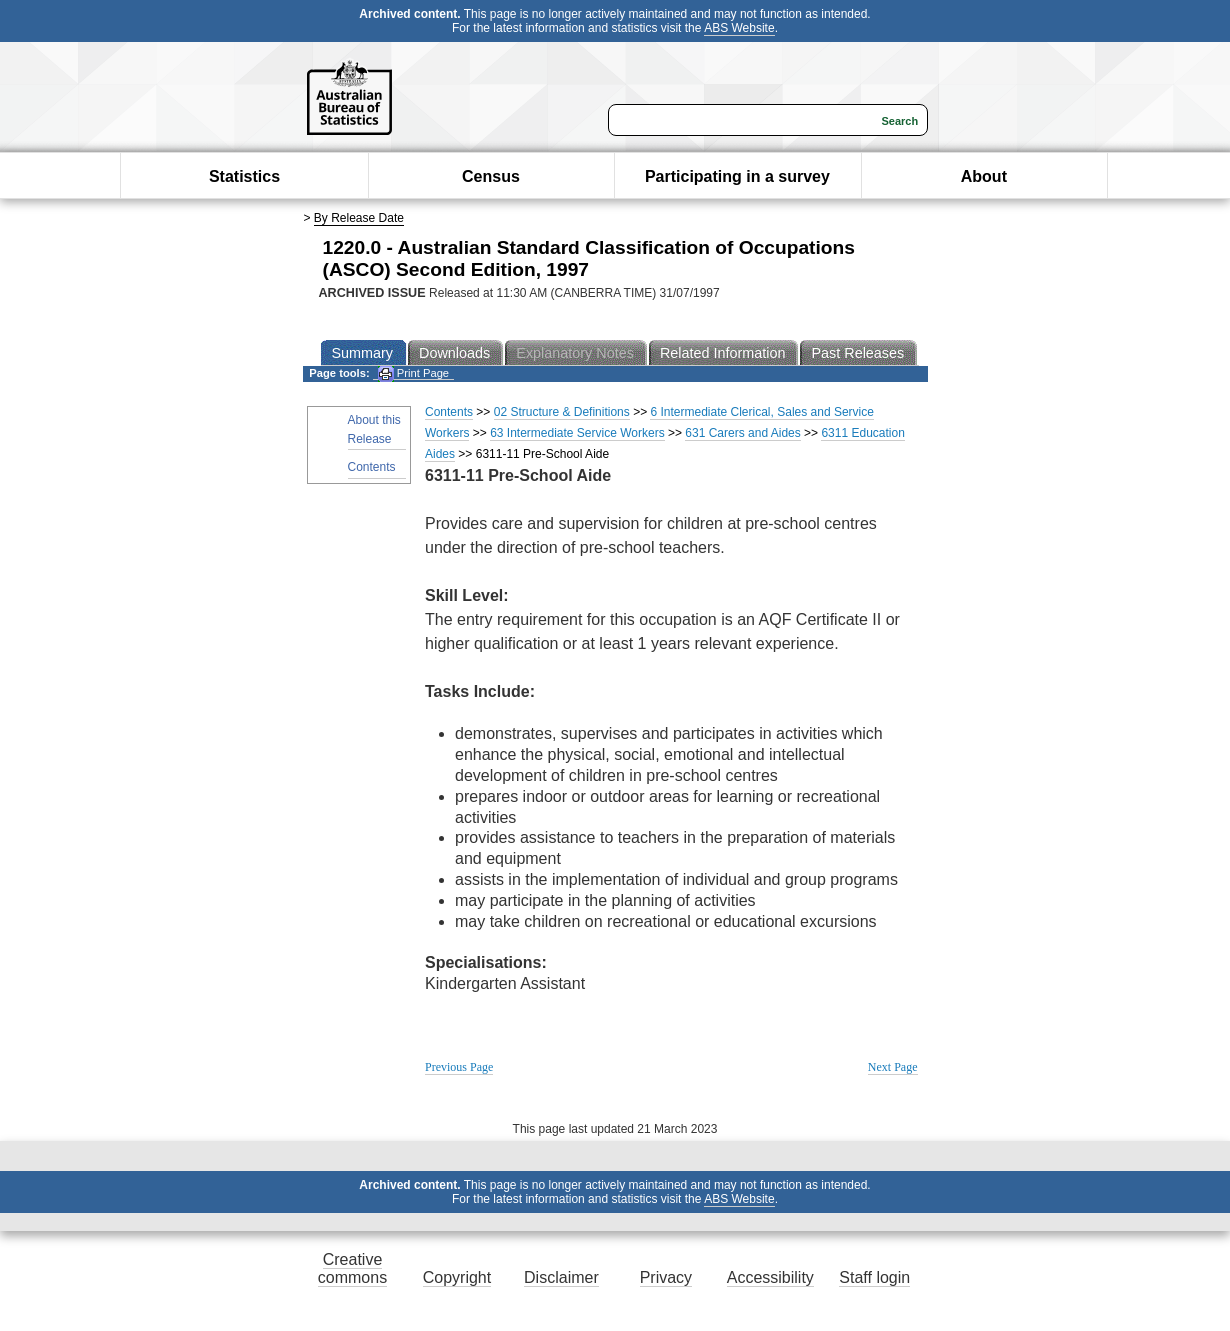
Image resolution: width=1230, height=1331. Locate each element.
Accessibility (770, 1277)
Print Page (413, 373)
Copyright (457, 1277)
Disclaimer (561, 1277)
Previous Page (459, 1067)
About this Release (374, 429)
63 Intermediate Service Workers (577, 433)
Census (491, 176)
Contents (372, 467)
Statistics (244, 176)
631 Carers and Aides (742, 433)
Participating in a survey (737, 176)
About (984, 176)
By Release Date (359, 218)
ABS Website (739, 28)
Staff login (874, 1277)
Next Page (893, 1067)
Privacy (666, 1277)
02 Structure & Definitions (562, 412)
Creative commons (352, 1268)
